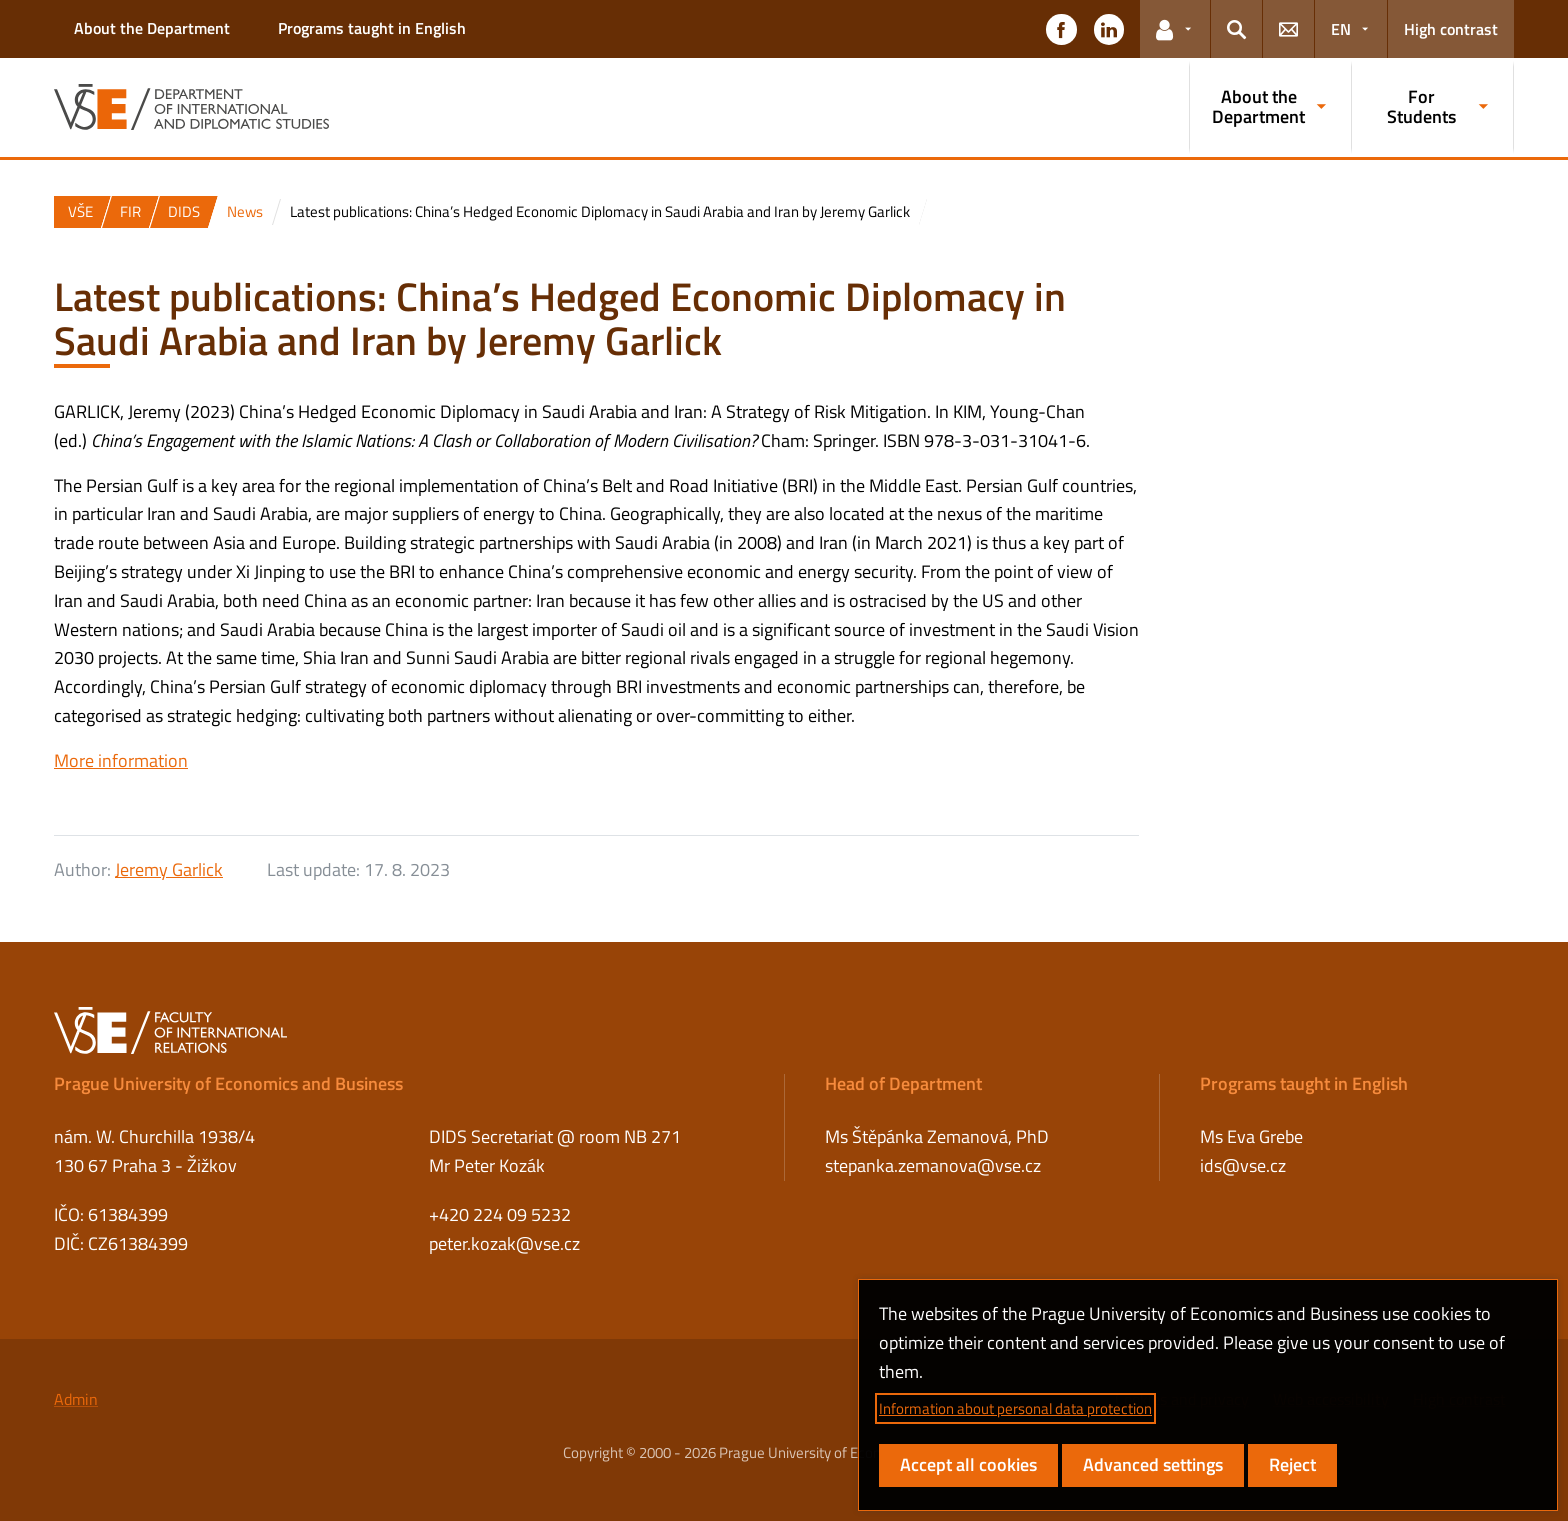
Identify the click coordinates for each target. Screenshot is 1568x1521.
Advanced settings (1153, 1464)
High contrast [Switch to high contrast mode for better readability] (1451, 29)
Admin (76, 1399)
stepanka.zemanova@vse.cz (933, 1165)
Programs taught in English (372, 28)
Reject (1292, 1464)
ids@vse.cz (1243, 1165)
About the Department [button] (1258, 106)
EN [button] (1341, 29)
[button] (1061, 29)
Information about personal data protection (1015, 1408)
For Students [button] (1421, 106)
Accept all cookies (968, 1464)
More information (121, 760)
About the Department (152, 28)
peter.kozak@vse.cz (504, 1243)
